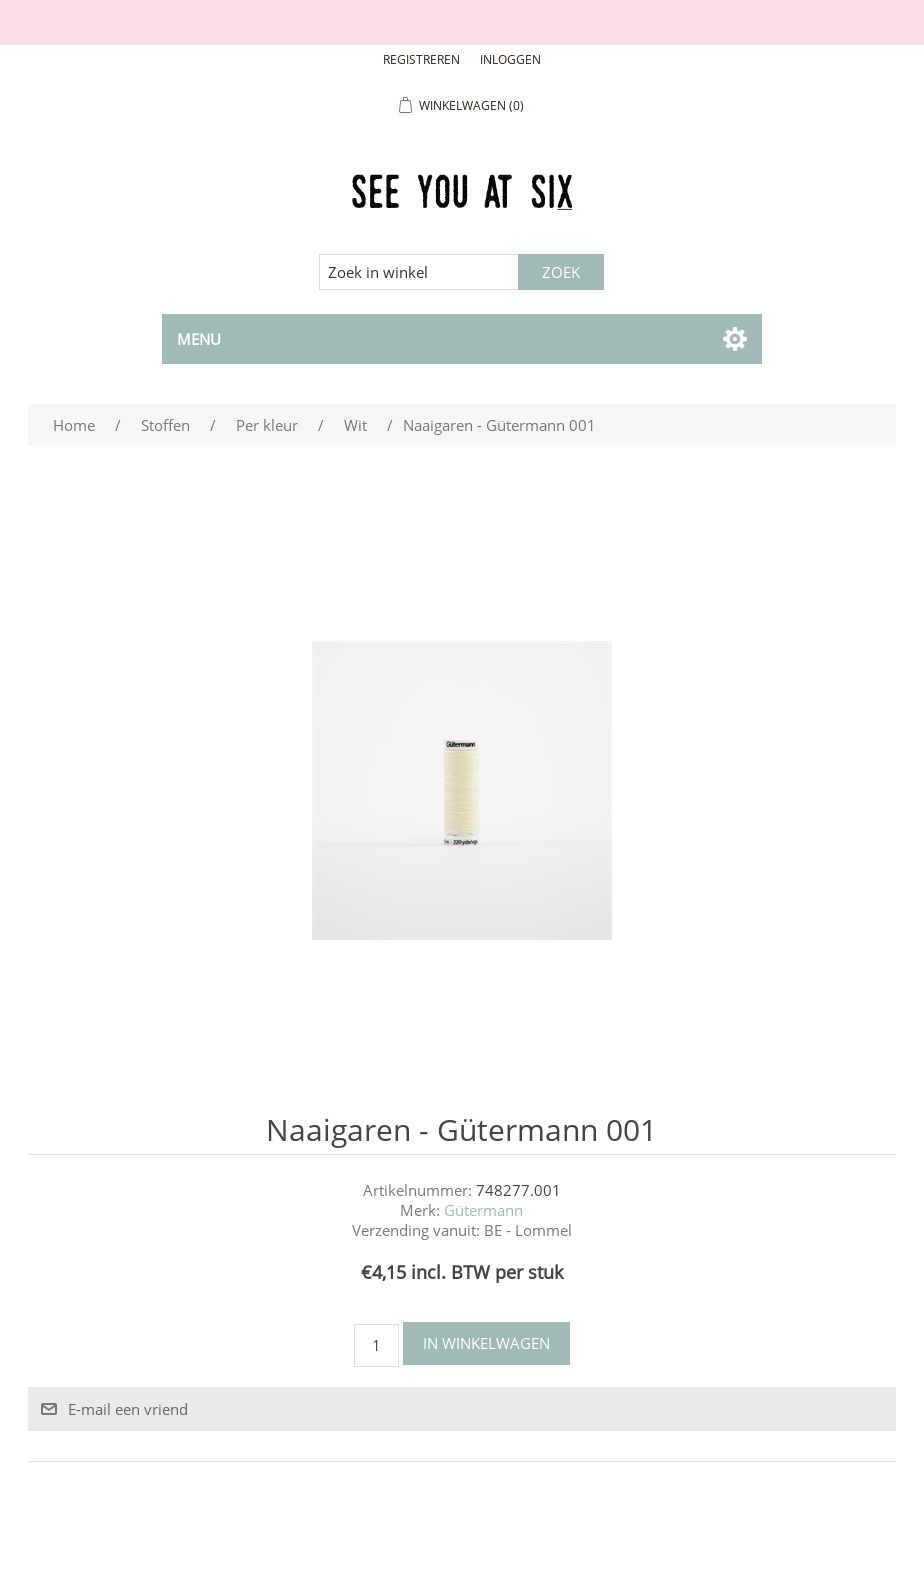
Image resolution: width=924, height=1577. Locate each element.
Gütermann (483, 1210)
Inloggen (510, 59)
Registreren (421, 59)
